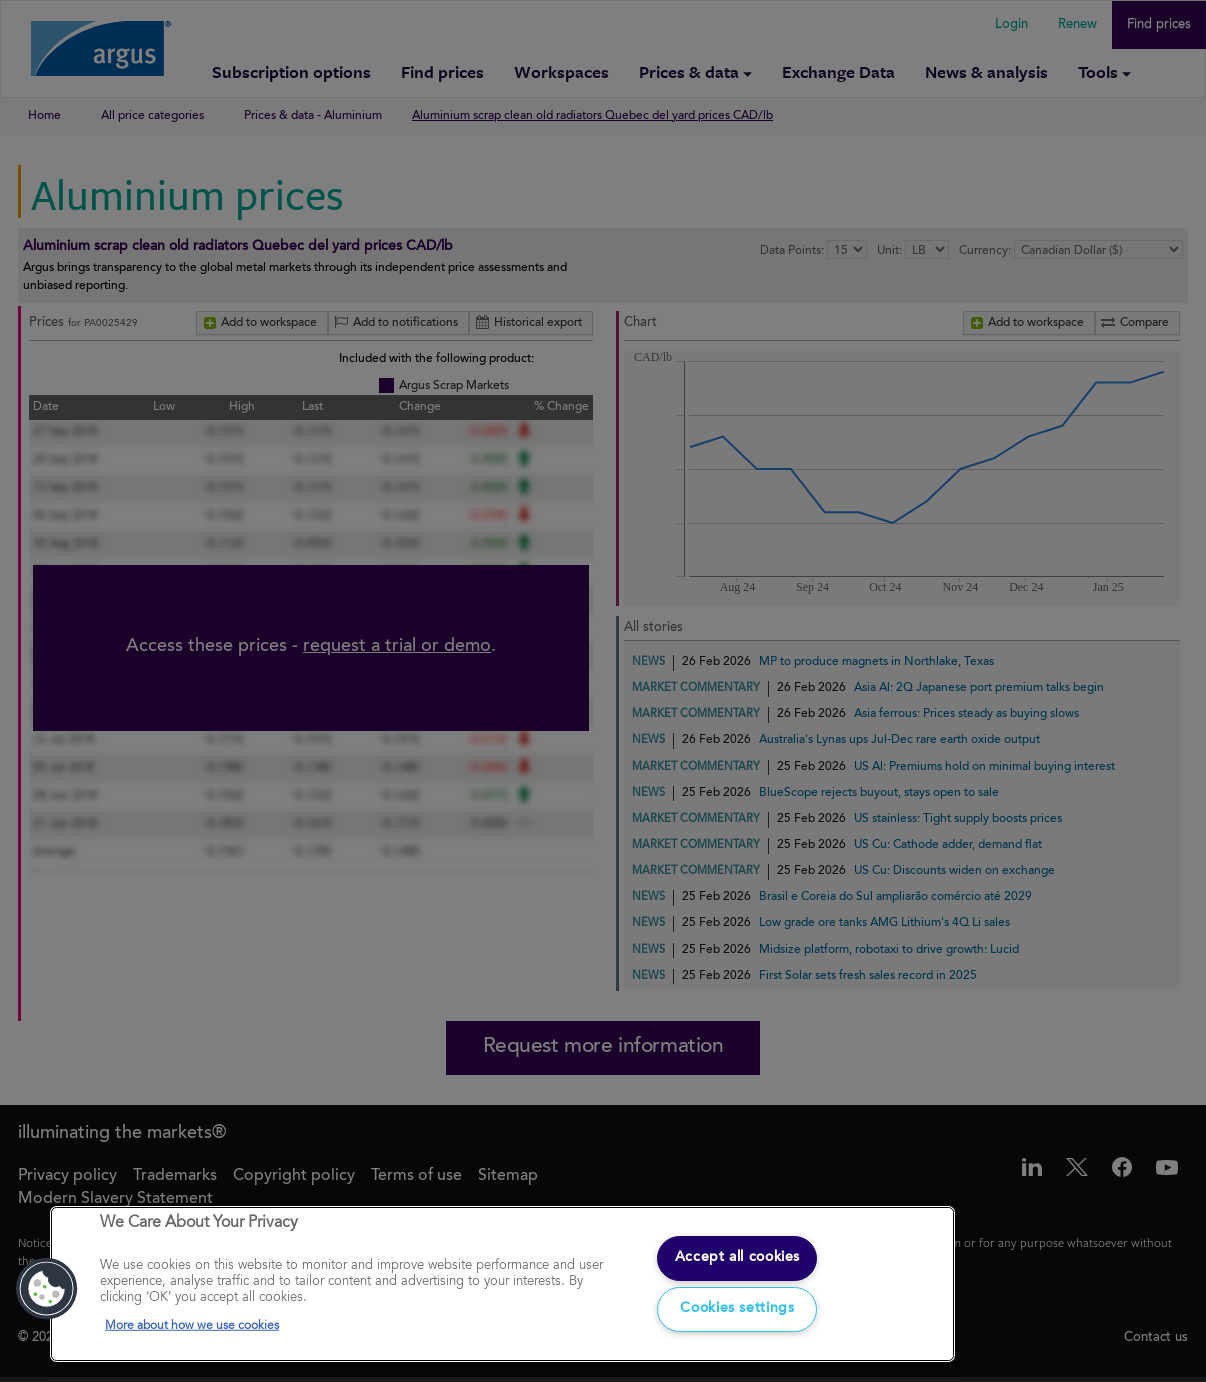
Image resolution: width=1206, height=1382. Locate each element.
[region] (502, 1281)
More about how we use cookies (192, 1323)
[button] (47, 1286)
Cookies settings (738, 1307)
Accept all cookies (737, 1254)
